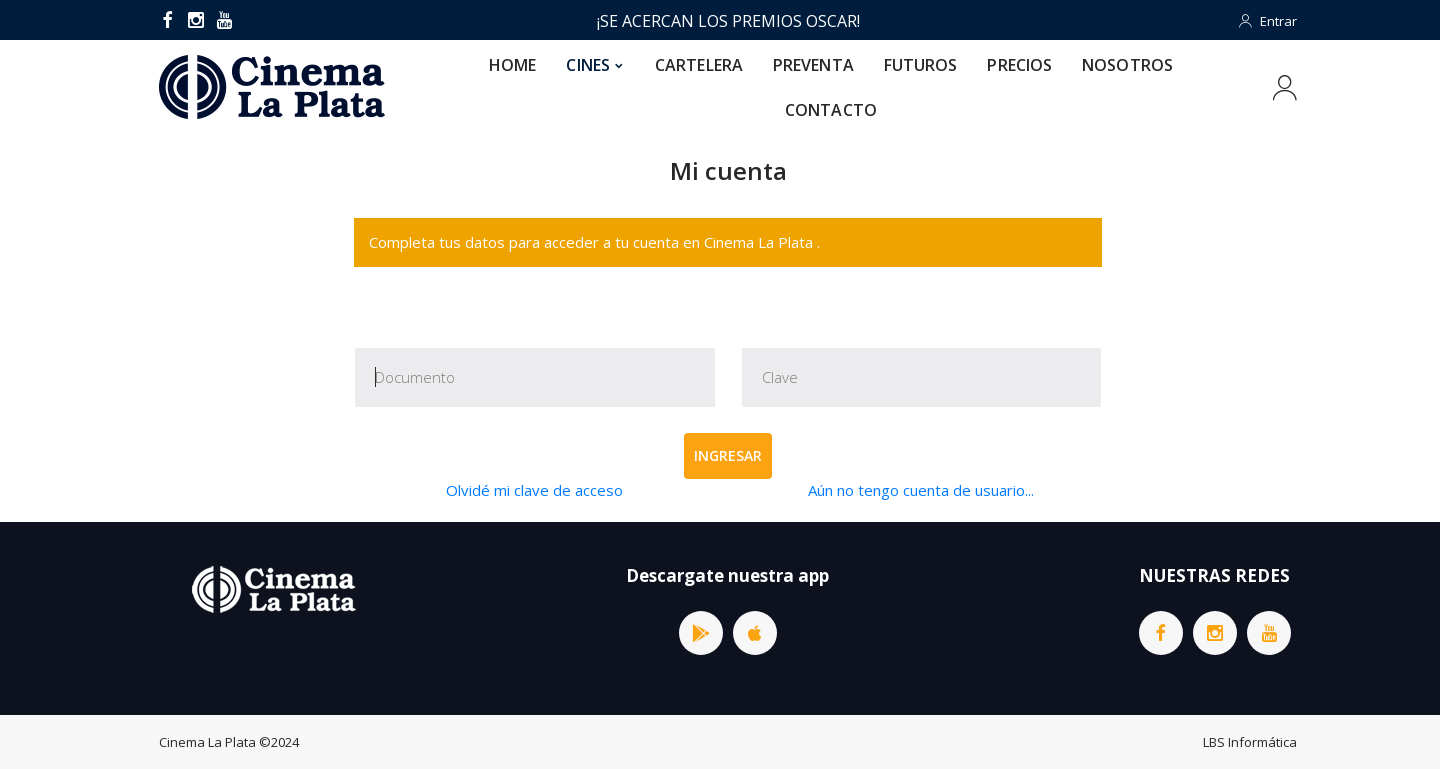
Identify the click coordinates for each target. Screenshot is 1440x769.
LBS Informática (1250, 742)
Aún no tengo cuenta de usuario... (921, 490)
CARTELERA (699, 65)
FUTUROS (921, 65)
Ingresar (728, 455)
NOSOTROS (1127, 65)
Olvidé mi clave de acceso (534, 490)
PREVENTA (813, 65)
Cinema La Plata (207, 742)
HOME (512, 65)
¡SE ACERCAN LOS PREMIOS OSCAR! (728, 21)
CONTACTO (831, 110)
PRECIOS (1019, 65)
